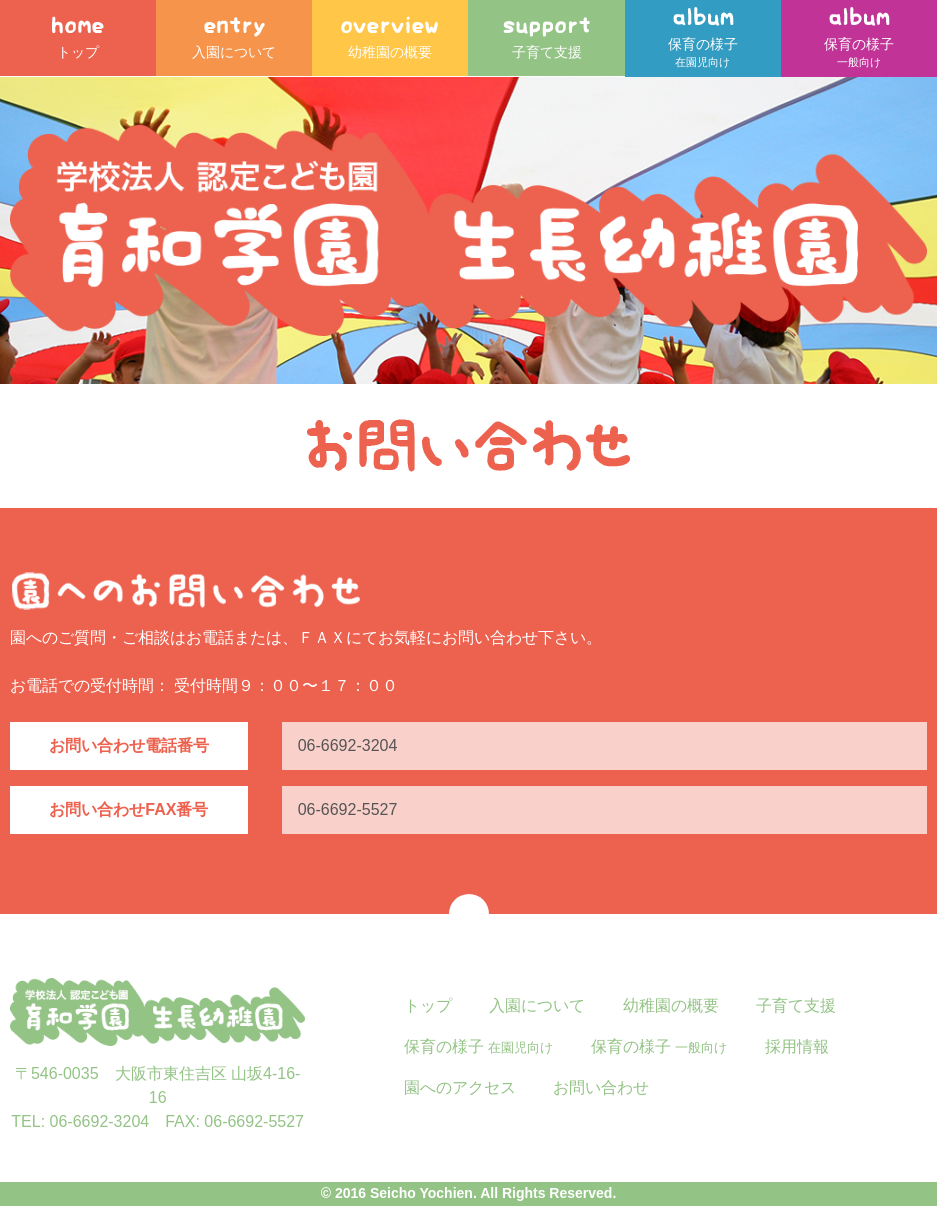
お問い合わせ (601, 1110)
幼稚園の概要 (390, 40)
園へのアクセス (460, 1110)
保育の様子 (703, 49)
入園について (234, 40)
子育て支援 (547, 40)
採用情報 (797, 1069)
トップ (78, 40)
